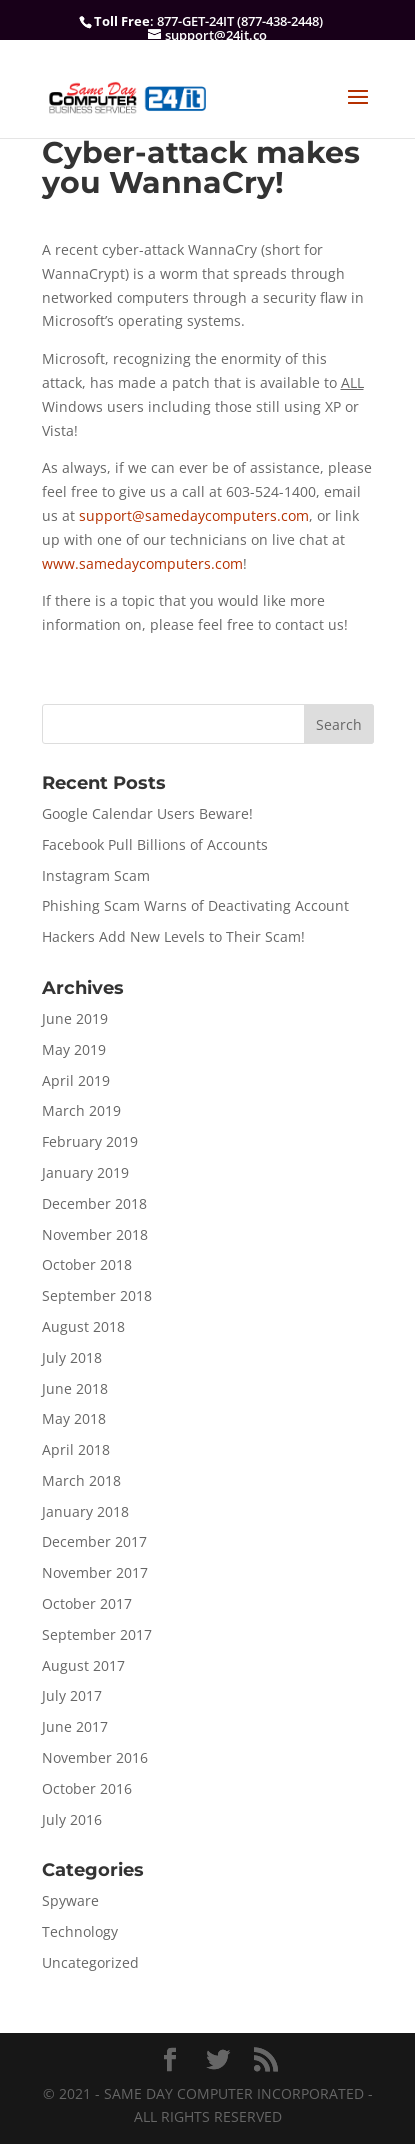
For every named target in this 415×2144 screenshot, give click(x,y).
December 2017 (94, 1541)
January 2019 (85, 1172)
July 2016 (72, 1819)
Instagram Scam (96, 875)
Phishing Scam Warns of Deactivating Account (195, 905)
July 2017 (72, 1695)
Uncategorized (90, 1962)
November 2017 (95, 1572)
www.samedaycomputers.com (142, 563)
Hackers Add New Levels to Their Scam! (173, 936)
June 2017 (75, 1726)
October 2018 (87, 1264)
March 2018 (81, 1480)
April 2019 (76, 1080)
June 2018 (75, 1388)
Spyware (70, 1900)
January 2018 (85, 1511)
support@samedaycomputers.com (194, 515)
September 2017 (97, 1634)
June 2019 (75, 1018)
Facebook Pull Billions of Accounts (155, 844)
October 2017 (87, 1603)
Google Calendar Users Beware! (147, 813)
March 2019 (81, 1110)
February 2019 (90, 1141)
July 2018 (72, 1357)
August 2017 (83, 1665)
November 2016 (95, 1757)
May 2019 (74, 1049)
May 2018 (74, 1418)
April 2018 (76, 1449)
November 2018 (95, 1234)
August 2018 (83, 1326)
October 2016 (87, 1788)
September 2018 (97, 1295)
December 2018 (94, 1203)
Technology (80, 1931)
